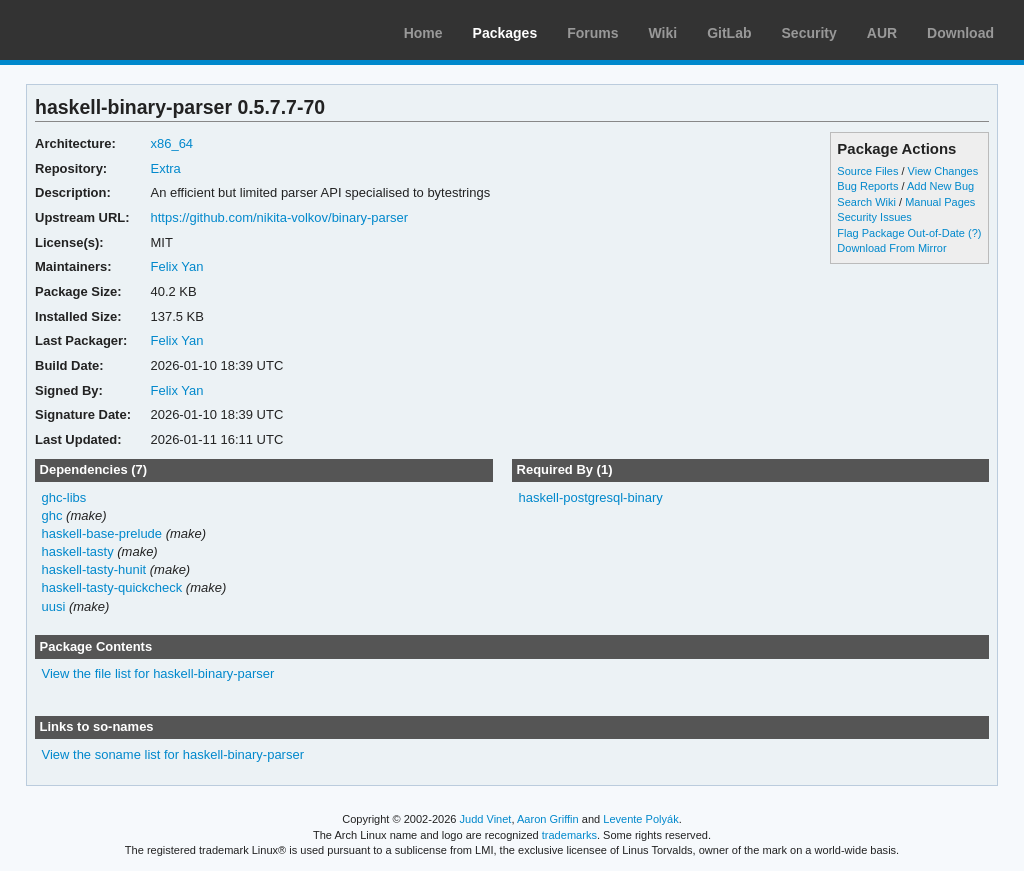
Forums (592, 33)
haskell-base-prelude (102, 533)
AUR (882, 33)
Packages (505, 33)
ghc (52, 515)
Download (960, 33)
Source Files (867, 171)
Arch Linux (110, 30)
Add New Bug (940, 186)
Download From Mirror (891, 248)
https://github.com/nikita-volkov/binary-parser (279, 217)
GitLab (729, 33)
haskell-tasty (78, 551)
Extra (165, 168)
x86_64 (171, 143)
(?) (974, 233)
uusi (54, 606)
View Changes (943, 171)
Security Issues (874, 217)
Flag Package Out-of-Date (901, 233)
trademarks (569, 835)
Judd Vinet (486, 819)
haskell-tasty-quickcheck (112, 587)
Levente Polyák (640, 819)
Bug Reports (867, 186)
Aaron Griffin (548, 819)
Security (809, 33)
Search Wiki (866, 202)
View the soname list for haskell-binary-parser (173, 754)
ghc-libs (64, 497)
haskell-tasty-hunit (94, 569)
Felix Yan (176, 266)
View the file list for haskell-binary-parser (158, 673)
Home (423, 33)
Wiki (663, 33)
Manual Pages (940, 202)
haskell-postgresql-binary (590, 497)
